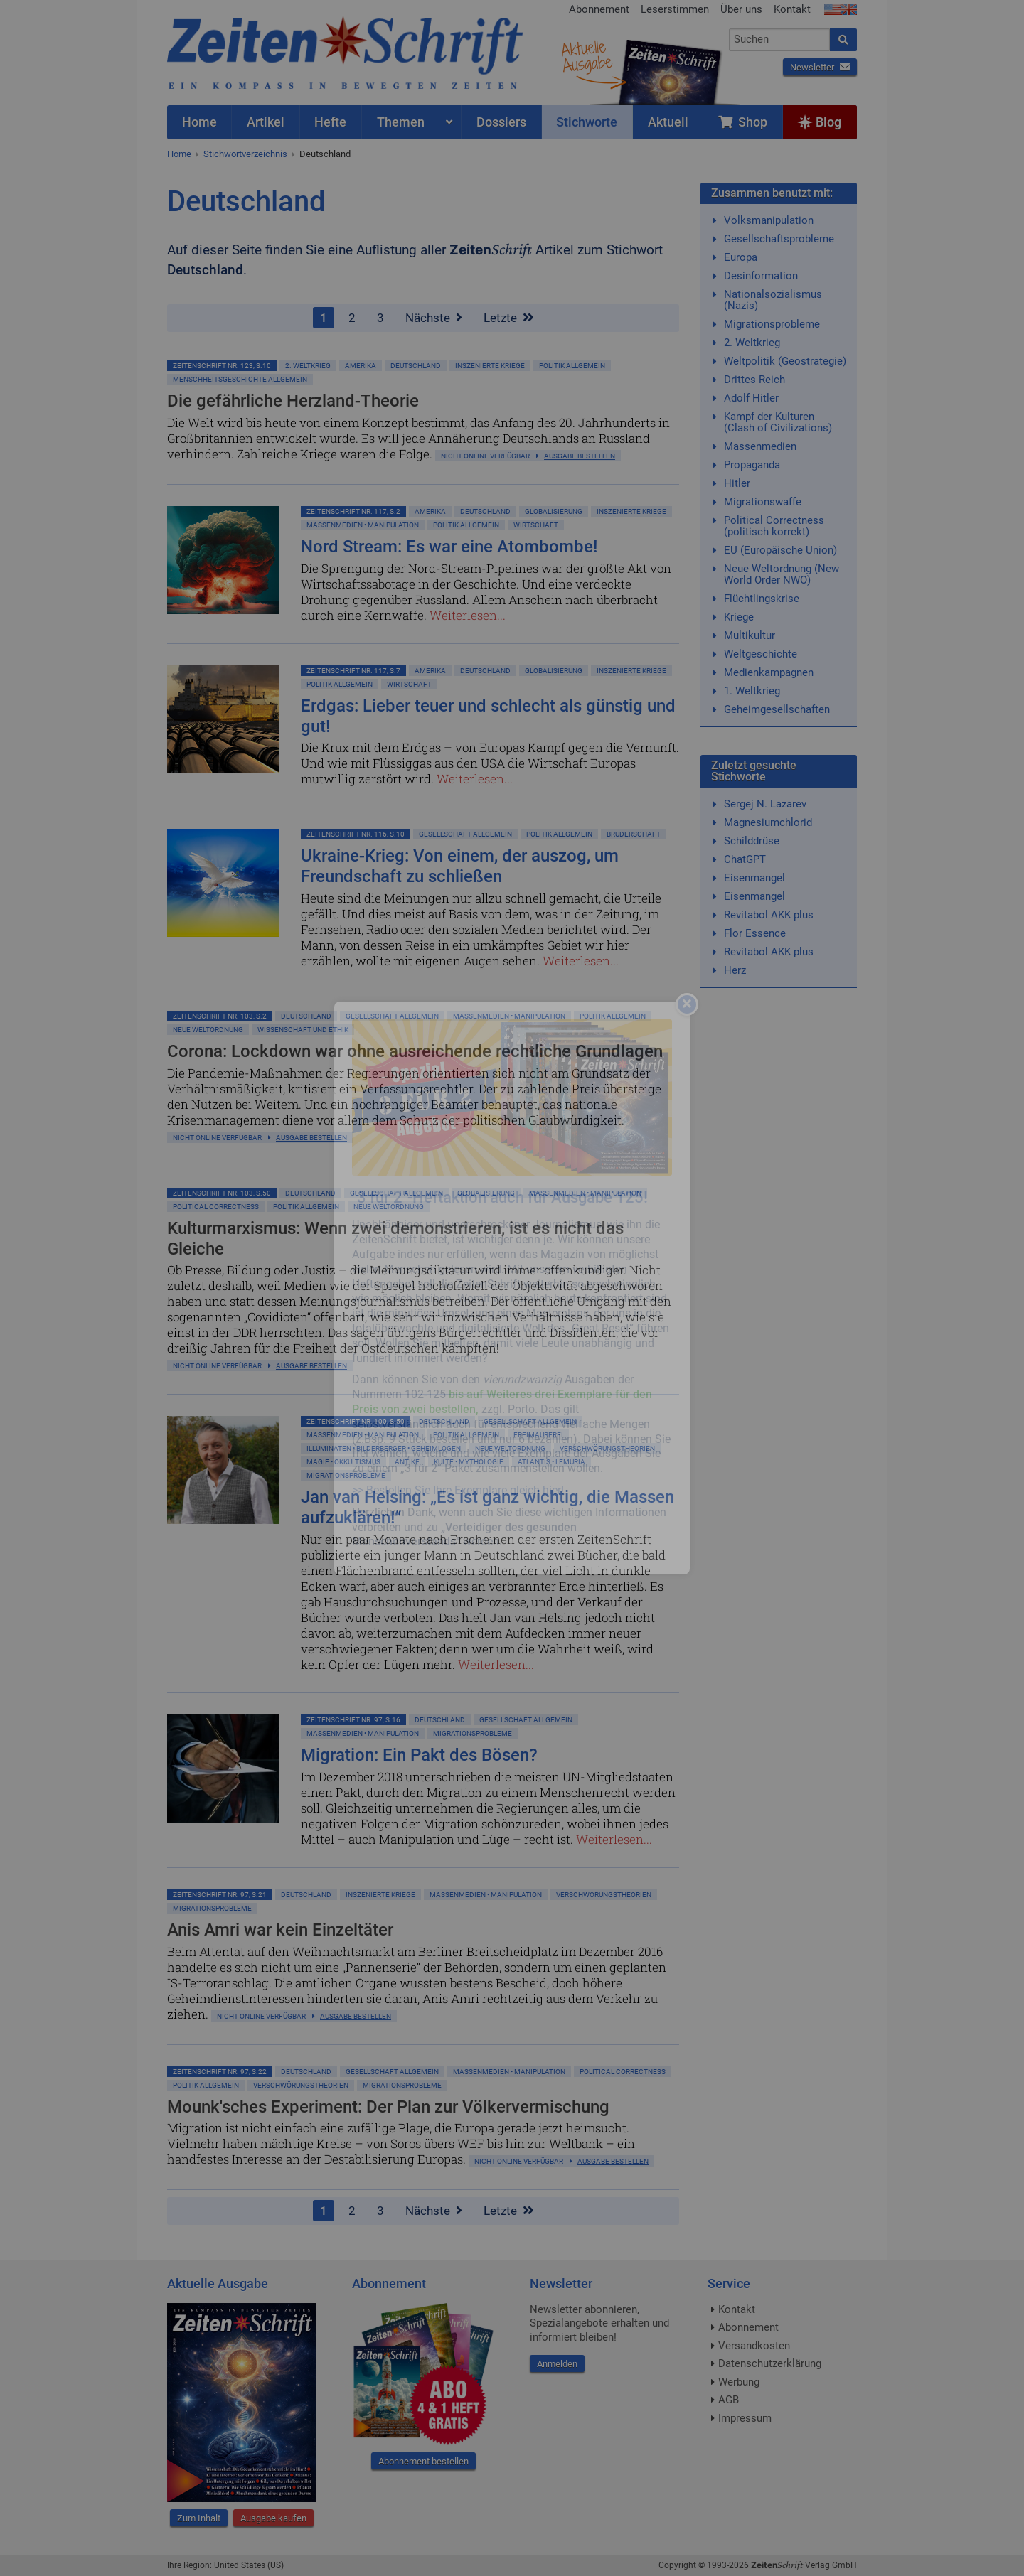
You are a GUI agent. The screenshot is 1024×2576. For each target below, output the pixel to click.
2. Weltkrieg (308, 366)
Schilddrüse (751, 840)
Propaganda (752, 464)
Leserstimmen (675, 9)
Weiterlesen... (468, 615)
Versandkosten (754, 2345)
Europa (740, 257)
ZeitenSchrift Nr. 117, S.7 (353, 671)
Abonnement (599, 9)
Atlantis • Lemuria (551, 1462)
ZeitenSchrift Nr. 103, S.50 (222, 1193)
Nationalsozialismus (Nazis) (773, 300)
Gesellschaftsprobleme (779, 238)
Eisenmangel (754, 877)
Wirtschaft (535, 525)
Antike (407, 1462)
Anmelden (557, 2363)
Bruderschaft (634, 834)
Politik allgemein (572, 366)
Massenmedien (760, 446)
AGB (728, 2399)
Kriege (739, 617)
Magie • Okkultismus (343, 1462)
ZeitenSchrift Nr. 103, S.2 (220, 1016)
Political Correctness (216, 1207)
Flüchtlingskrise (761, 598)
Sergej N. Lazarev (765, 804)
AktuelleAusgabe (586, 55)
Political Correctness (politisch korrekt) (774, 526)
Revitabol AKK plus (769, 914)
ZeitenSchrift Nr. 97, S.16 (353, 1720)
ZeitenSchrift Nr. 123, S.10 (222, 366)
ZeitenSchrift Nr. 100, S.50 (355, 1421)
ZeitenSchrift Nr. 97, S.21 (220, 1895)
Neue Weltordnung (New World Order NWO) (781, 574)
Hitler (737, 483)
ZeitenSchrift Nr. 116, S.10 (355, 834)
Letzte (509, 318)
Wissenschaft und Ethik (302, 1030)
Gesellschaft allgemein (465, 834)
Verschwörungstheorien (607, 1448)
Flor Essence (755, 933)
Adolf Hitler (751, 398)
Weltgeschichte (760, 654)
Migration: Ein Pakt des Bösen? (419, 1755)
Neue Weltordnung (208, 1030)
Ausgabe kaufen (273, 2518)
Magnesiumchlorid (768, 822)
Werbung (738, 2382)
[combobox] (780, 39)
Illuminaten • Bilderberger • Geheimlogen (383, 1448)
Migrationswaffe (762, 501)
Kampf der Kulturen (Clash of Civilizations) (778, 422)
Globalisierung (553, 511)
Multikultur (749, 635)
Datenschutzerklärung (769, 2363)
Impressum (745, 2418)
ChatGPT (745, 859)
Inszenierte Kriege (490, 366)
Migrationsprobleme (345, 1475)
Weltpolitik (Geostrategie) (785, 361)
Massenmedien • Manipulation (362, 525)
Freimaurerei (538, 1435)
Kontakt (792, 9)
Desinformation (761, 275)
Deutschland (325, 154)
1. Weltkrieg (752, 691)
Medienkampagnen (769, 672)
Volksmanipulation (769, 220)
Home (179, 154)
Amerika (360, 366)
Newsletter (820, 67)
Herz (735, 970)
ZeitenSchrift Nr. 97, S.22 (220, 2072)
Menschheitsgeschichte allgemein (240, 379)
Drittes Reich (754, 379)
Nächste (433, 318)
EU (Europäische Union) (780, 550)
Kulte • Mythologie (468, 1462)
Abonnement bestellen (423, 2461)
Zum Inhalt (198, 2518)
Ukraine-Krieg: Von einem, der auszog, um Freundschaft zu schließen (460, 866)
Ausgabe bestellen (579, 456)
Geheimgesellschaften (777, 709)
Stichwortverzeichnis (245, 154)
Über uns (741, 9)
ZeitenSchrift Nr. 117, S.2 (353, 511)
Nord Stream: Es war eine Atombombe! (449, 547)
